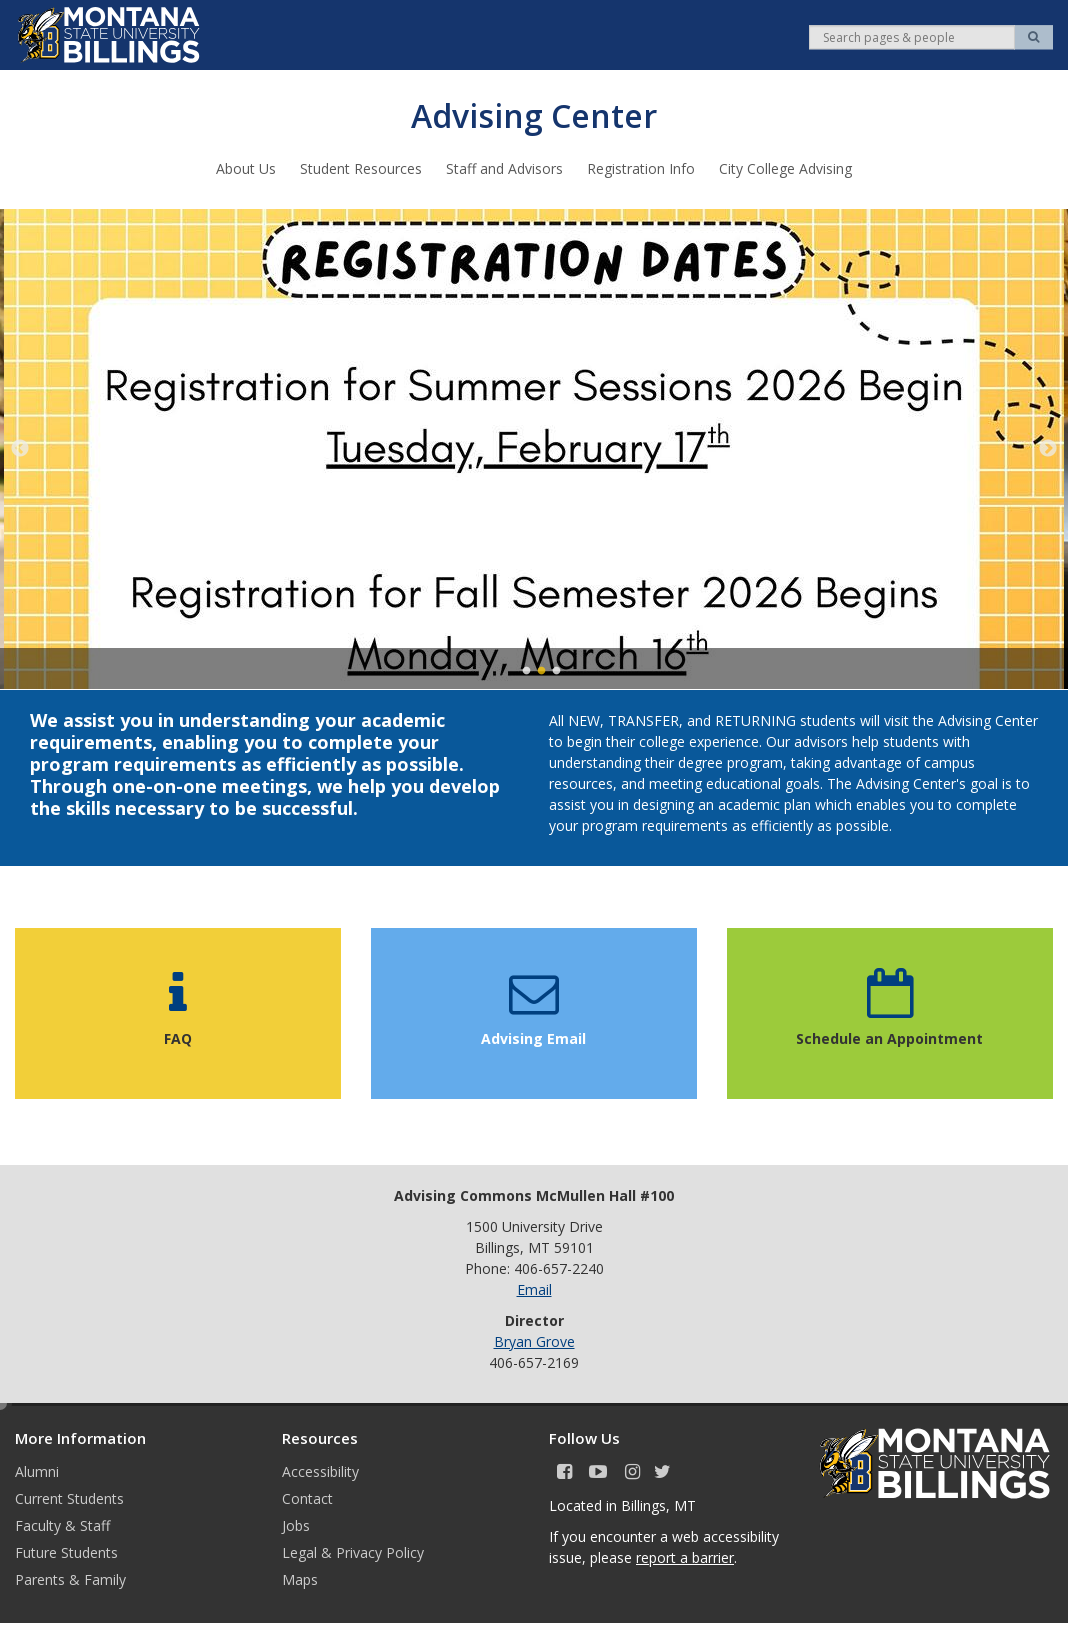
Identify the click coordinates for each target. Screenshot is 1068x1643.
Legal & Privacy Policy (353, 1551)
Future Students (66, 1551)
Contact (307, 1497)
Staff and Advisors (504, 167)
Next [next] (1048, 448)
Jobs (296, 1524)
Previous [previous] (20, 448)
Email (534, 1288)
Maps (300, 1578)
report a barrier (685, 1556)
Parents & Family (70, 1578)
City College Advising (785, 167)
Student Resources (361, 167)
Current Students (69, 1497)
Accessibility (320, 1470)
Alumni (37, 1470)
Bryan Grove (534, 1340)
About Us (246, 167)
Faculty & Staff (62, 1524)
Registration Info (641, 167)
